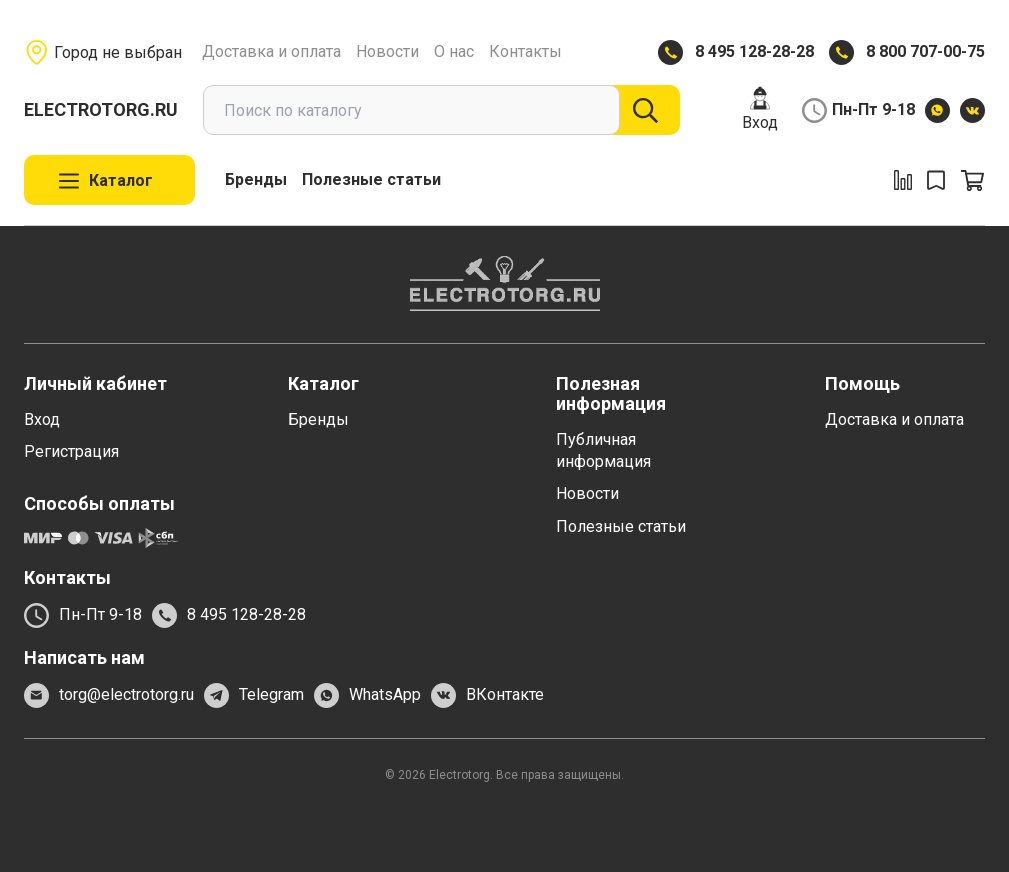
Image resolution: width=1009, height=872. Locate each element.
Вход (760, 108)
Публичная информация (603, 450)
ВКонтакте (487, 695)
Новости (387, 51)
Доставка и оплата (271, 51)
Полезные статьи (371, 179)
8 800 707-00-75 (925, 51)
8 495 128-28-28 (754, 51)
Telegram (254, 695)
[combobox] (411, 110)
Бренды (256, 179)
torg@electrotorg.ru (109, 695)
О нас (454, 51)
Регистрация (71, 451)
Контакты (525, 51)
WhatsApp (367, 695)
